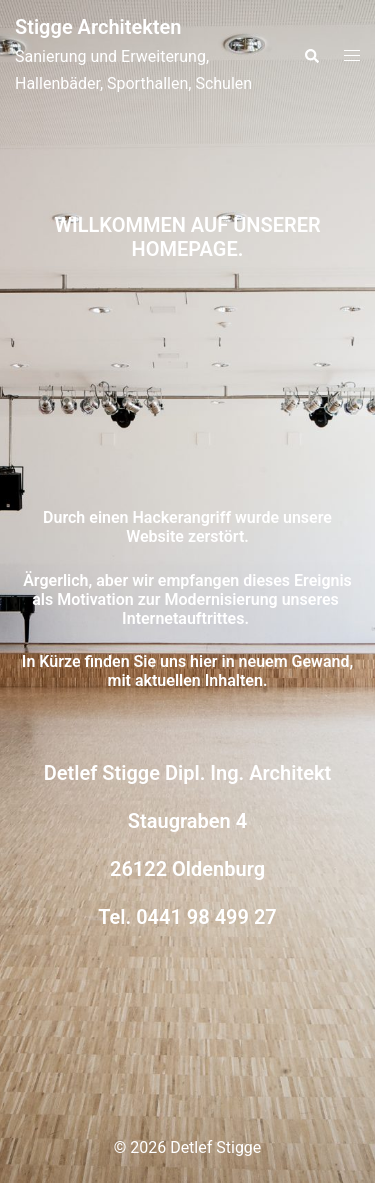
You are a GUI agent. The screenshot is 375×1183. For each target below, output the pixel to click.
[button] (311, 56)
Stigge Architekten (98, 27)
